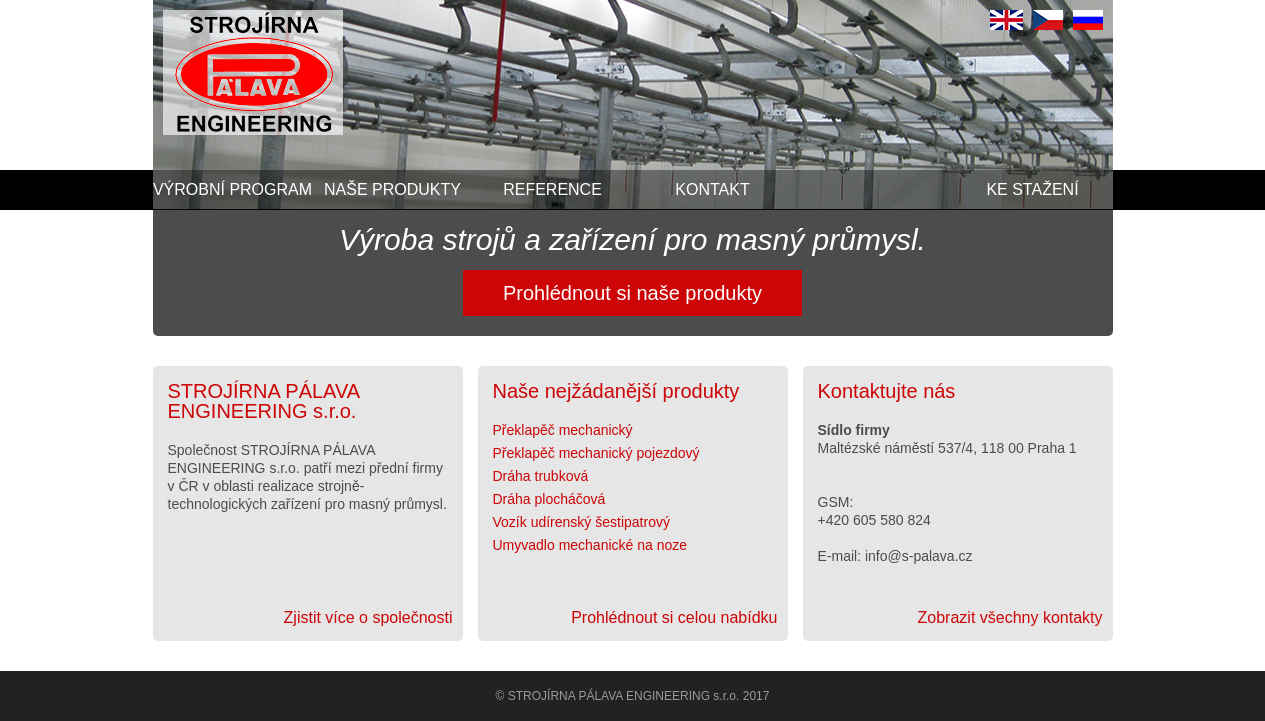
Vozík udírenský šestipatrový (581, 522)
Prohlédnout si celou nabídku (674, 618)
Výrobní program (232, 189)
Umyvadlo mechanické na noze (590, 545)
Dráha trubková (541, 476)
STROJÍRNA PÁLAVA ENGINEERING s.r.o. (264, 401)
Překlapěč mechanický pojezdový (596, 453)
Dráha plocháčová (549, 499)
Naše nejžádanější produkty (616, 391)
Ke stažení (1032, 189)
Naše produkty (392, 189)
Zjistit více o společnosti (368, 618)
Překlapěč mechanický (563, 430)
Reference (552, 189)
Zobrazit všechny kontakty (1010, 618)
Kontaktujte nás (887, 391)
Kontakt (712, 189)
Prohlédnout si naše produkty (632, 293)
